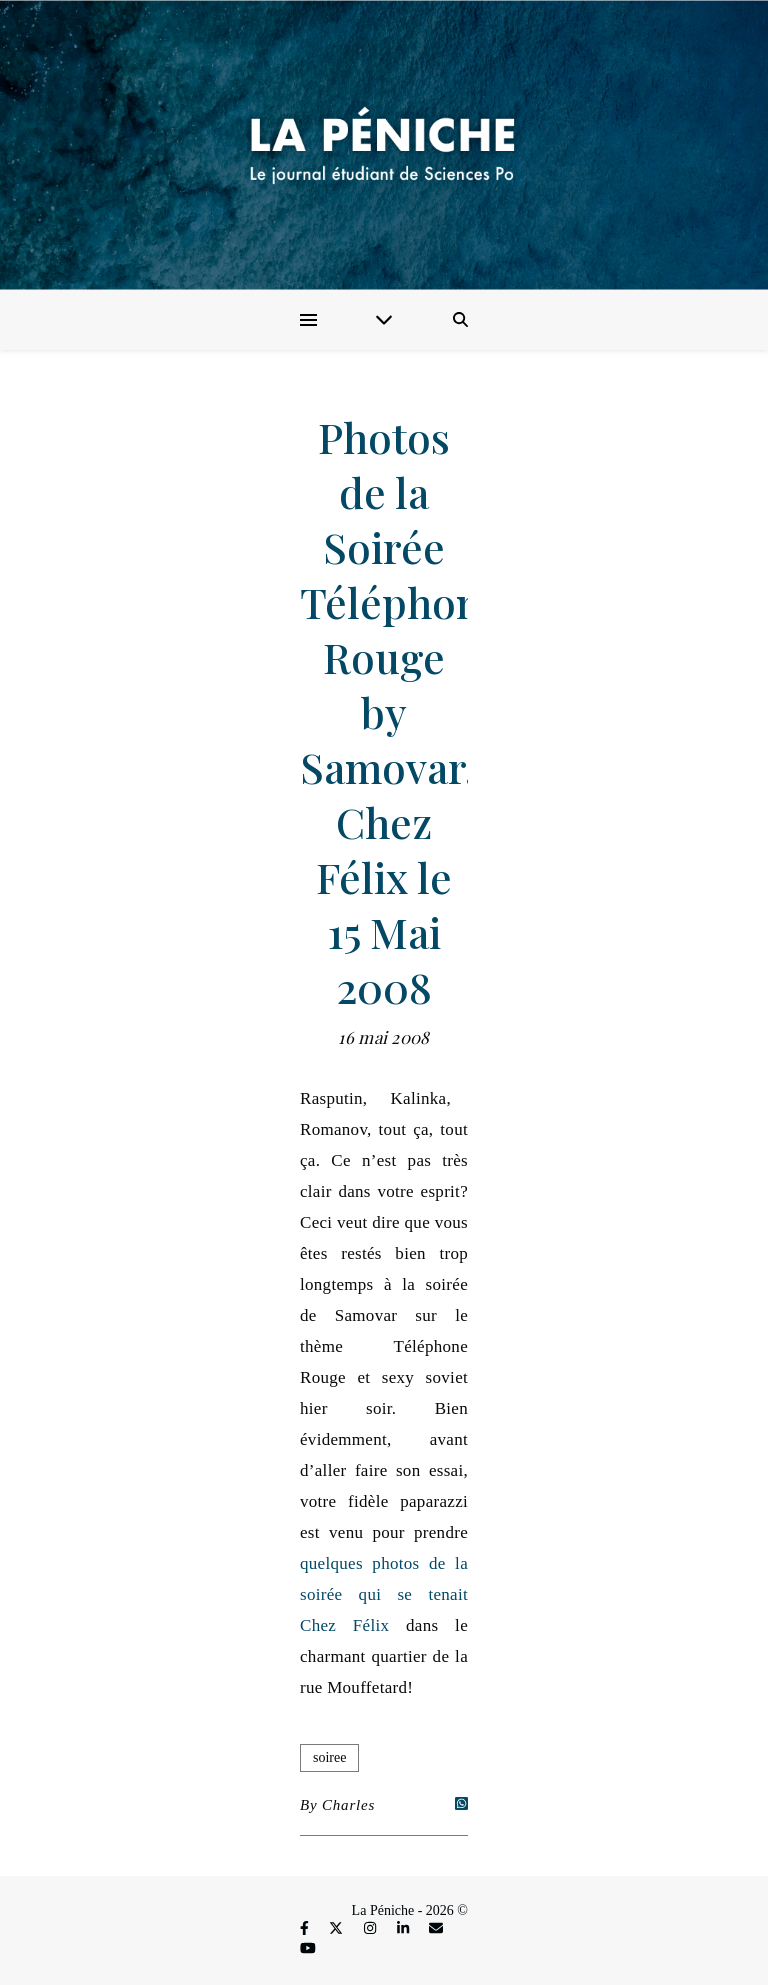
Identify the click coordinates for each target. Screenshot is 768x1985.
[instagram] (372, 1929)
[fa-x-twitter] (338, 1929)
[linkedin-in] (405, 1929)
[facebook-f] (306, 1929)
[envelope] (436, 1929)
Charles (348, 1805)
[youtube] (308, 1948)
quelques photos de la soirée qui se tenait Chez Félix (384, 1594)
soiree (329, 1757)
